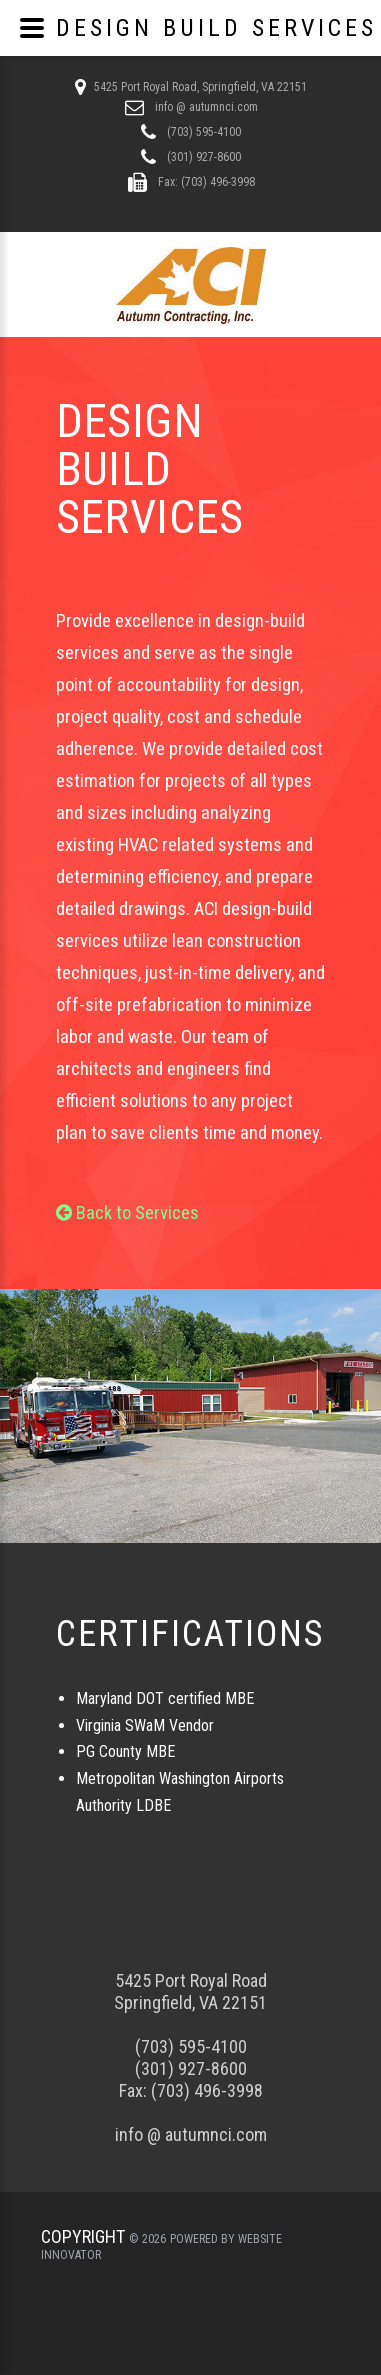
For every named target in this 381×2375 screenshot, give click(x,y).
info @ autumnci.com (205, 107)
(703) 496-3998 (207, 2090)
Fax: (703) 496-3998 (205, 182)
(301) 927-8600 (202, 157)
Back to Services (127, 1213)
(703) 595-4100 (202, 132)
